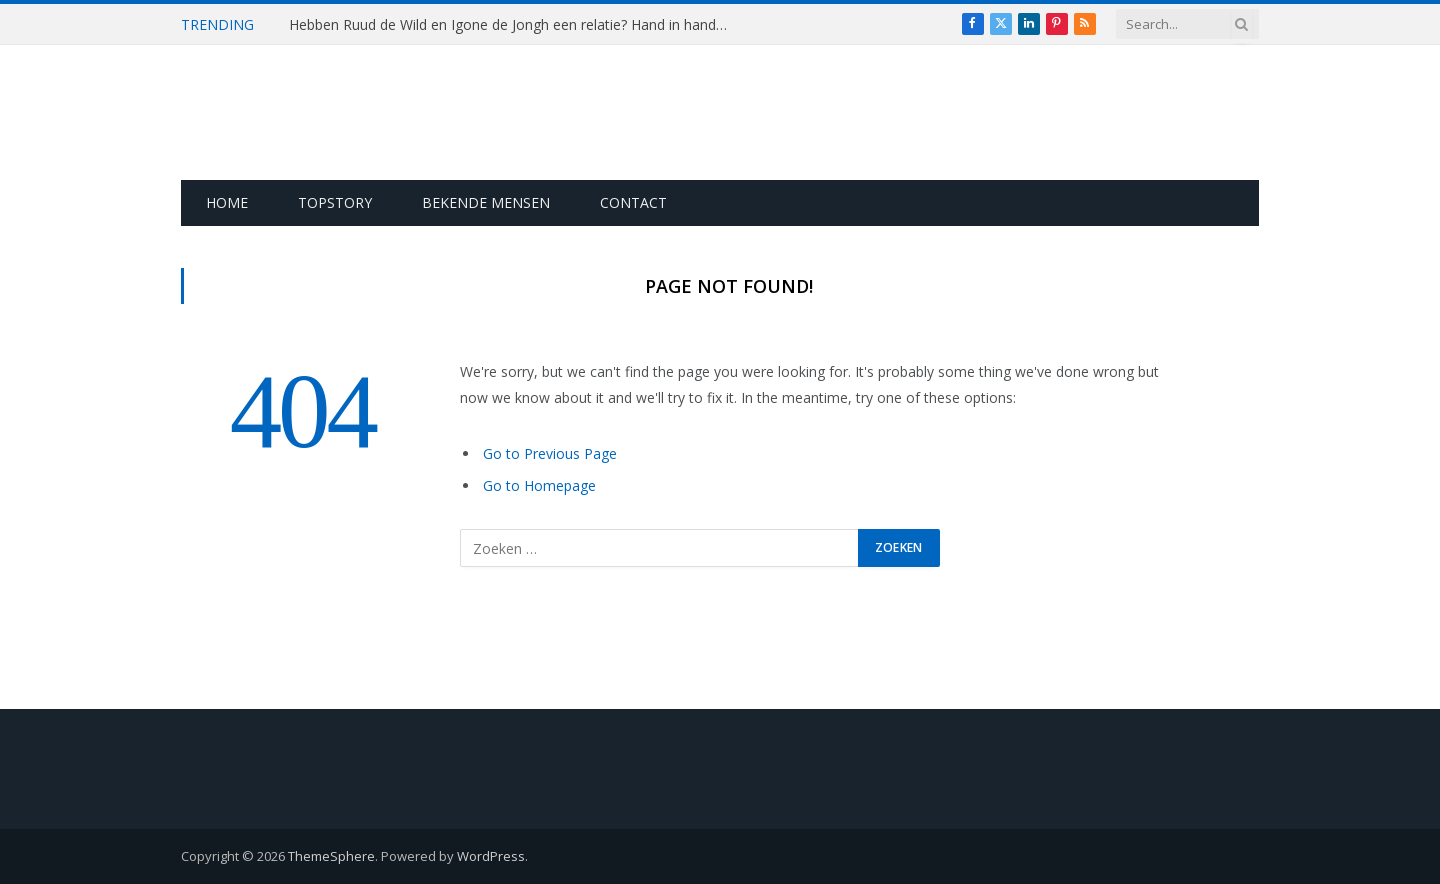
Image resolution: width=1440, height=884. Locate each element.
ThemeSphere (331, 856)
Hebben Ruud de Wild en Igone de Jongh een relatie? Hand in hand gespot (514, 25)
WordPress (491, 856)
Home (227, 202)
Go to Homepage (539, 485)
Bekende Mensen (486, 202)
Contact (633, 202)
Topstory (335, 202)
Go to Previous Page (550, 453)
